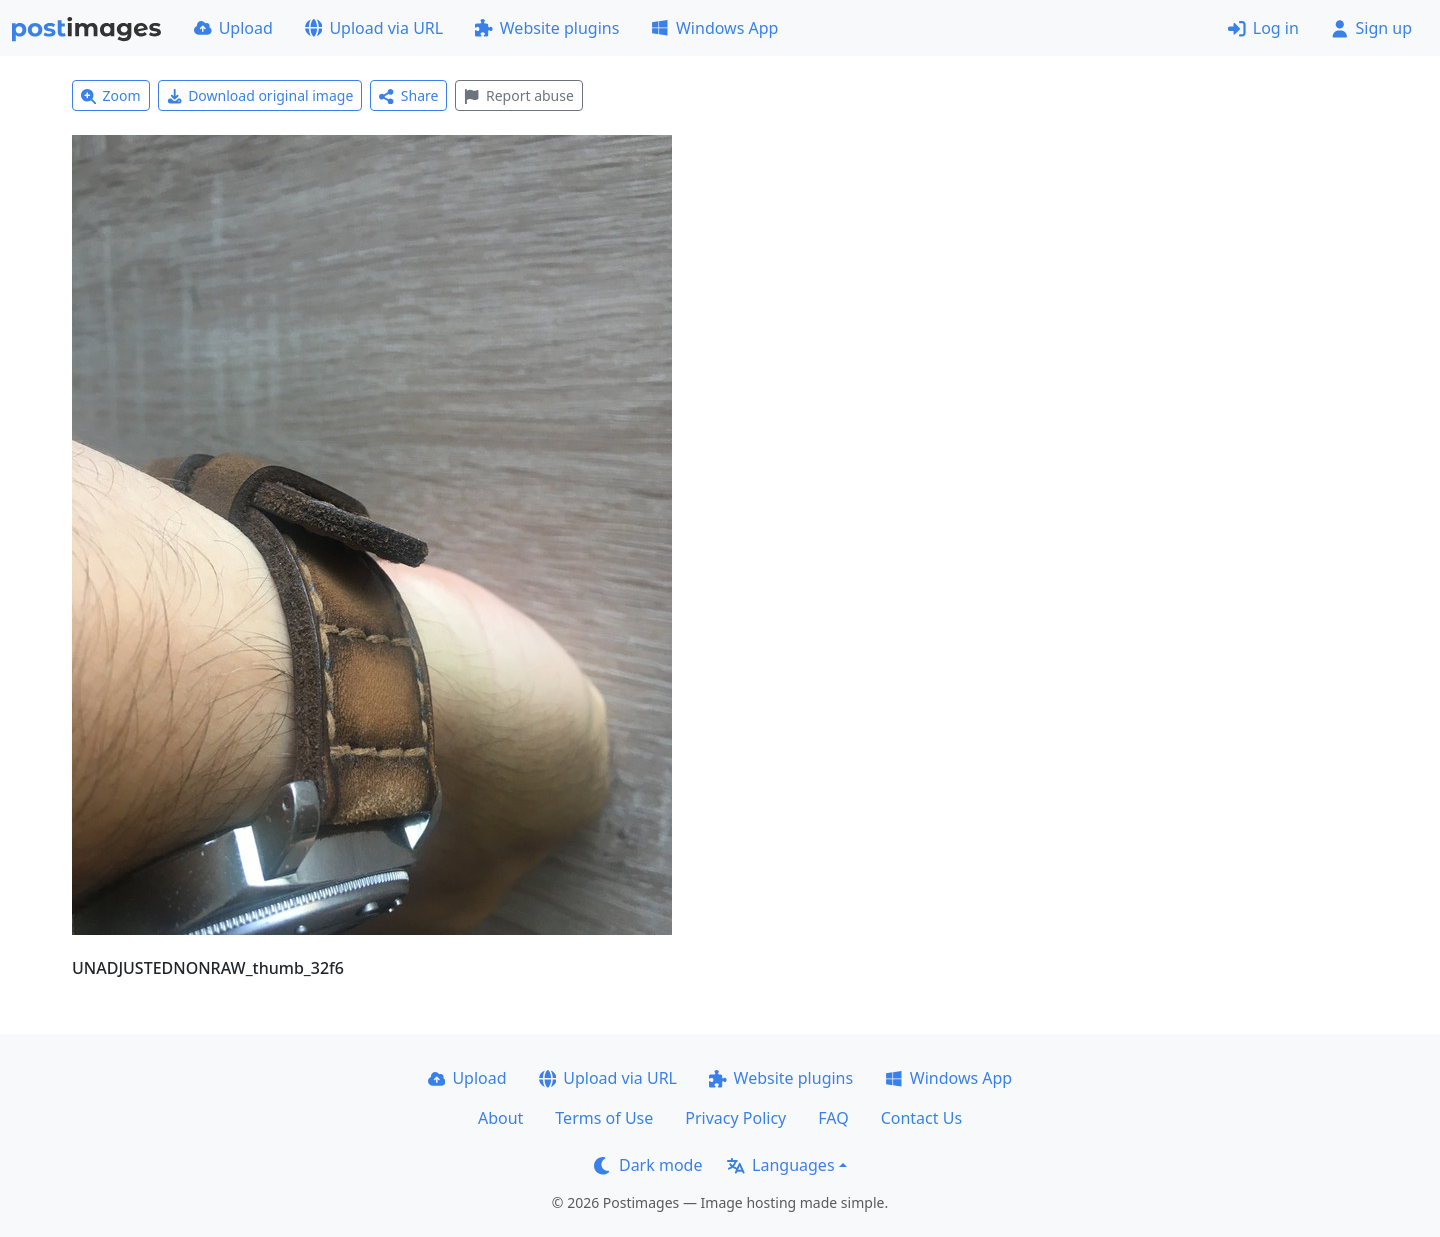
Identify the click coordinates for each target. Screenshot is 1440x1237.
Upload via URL (374, 28)
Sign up (1371, 28)
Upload (233, 28)
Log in (1263, 28)
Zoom (111, 95)
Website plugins (547, 28)
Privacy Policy (735, 1118)
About (500, 1118)
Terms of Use (604, 1118)
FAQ (833, 1118)
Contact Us (921, 1118)
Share (408, 95)
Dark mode (648, 1165)
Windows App (714, 28)
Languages (780, 1165)
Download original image (260, 95)
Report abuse (518, 95)
